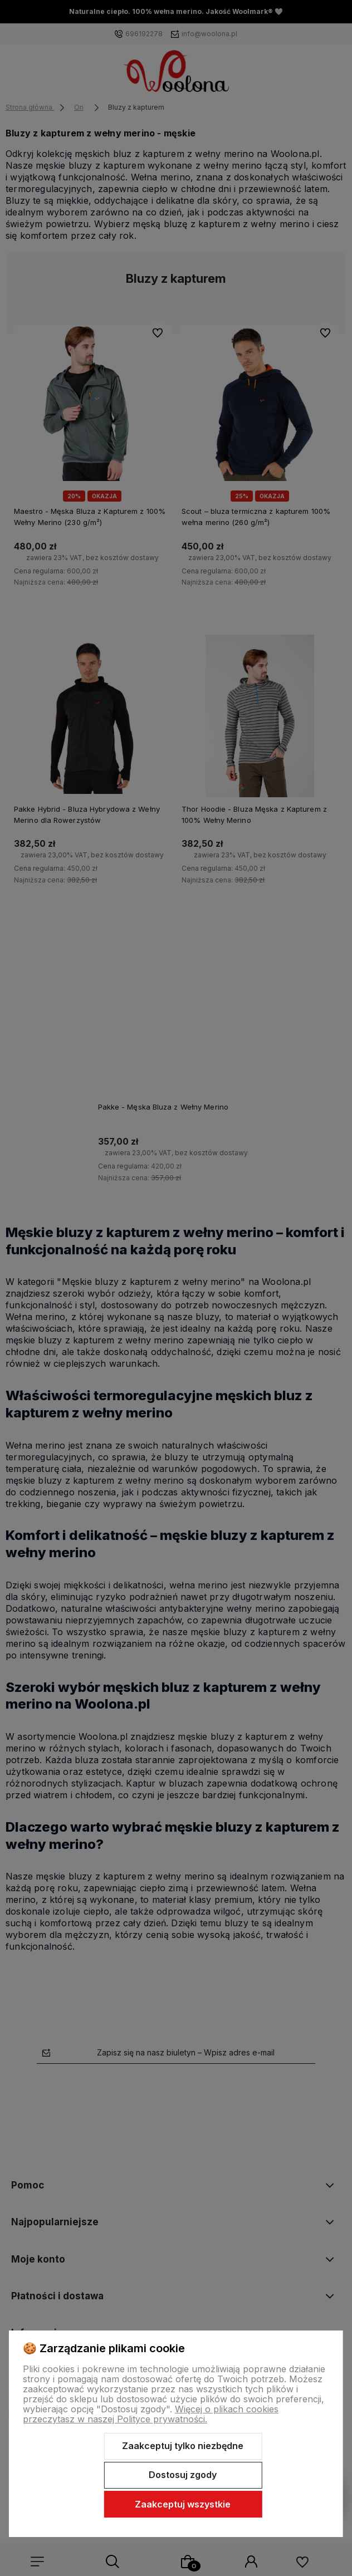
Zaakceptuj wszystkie (183, 2504)
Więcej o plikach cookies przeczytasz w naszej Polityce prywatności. (150, 2414)
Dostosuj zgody (183, 2474)
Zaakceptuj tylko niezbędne (182, 2445)
